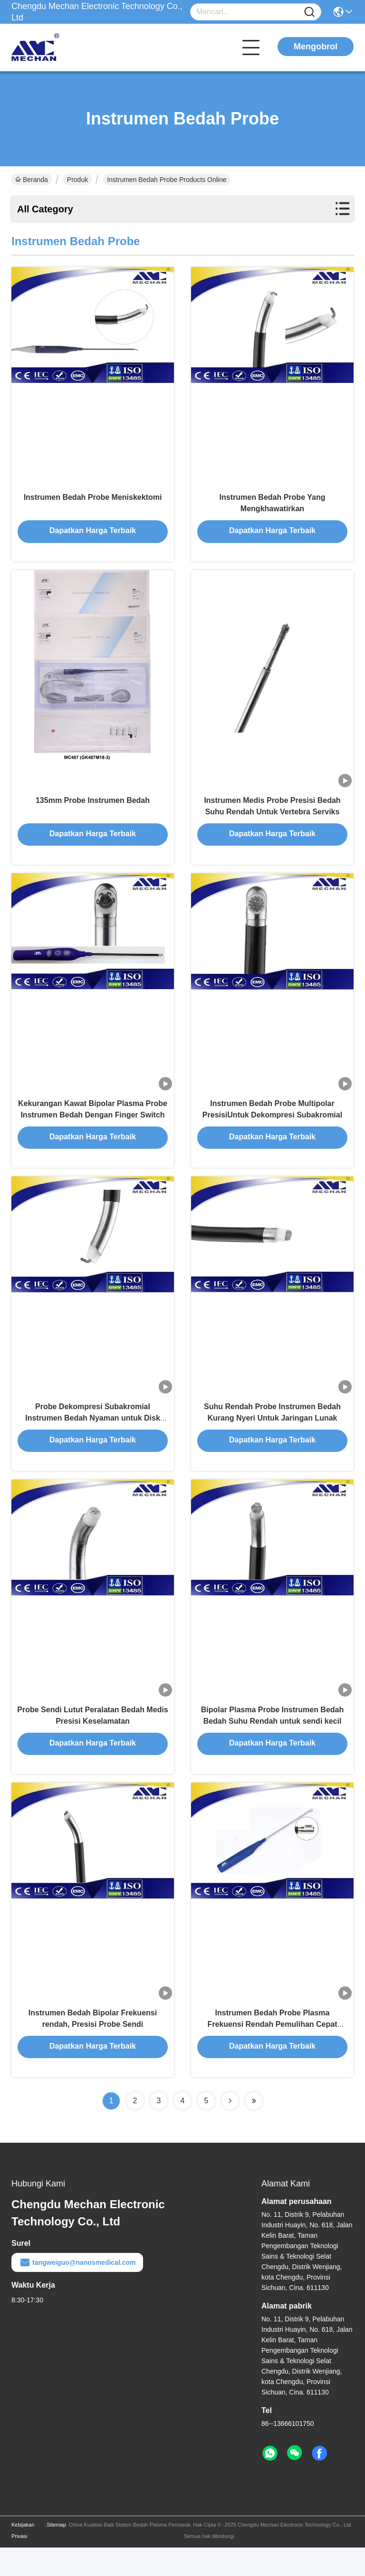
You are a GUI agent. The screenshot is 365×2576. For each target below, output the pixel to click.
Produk (77, 179)
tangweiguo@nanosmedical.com (77, 2291)
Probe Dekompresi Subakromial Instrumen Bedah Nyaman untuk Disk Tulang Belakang (92, 1436)
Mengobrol (315, 46)
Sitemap (56, 2553)
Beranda (31, 179)
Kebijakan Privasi (22, 2558)
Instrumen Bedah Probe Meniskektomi (93, 501)
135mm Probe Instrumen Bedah (93, 809)
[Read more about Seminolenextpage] (230, 2129)
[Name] (309, 12)
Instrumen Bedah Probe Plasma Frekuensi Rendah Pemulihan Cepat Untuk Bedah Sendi (272, 2052)
